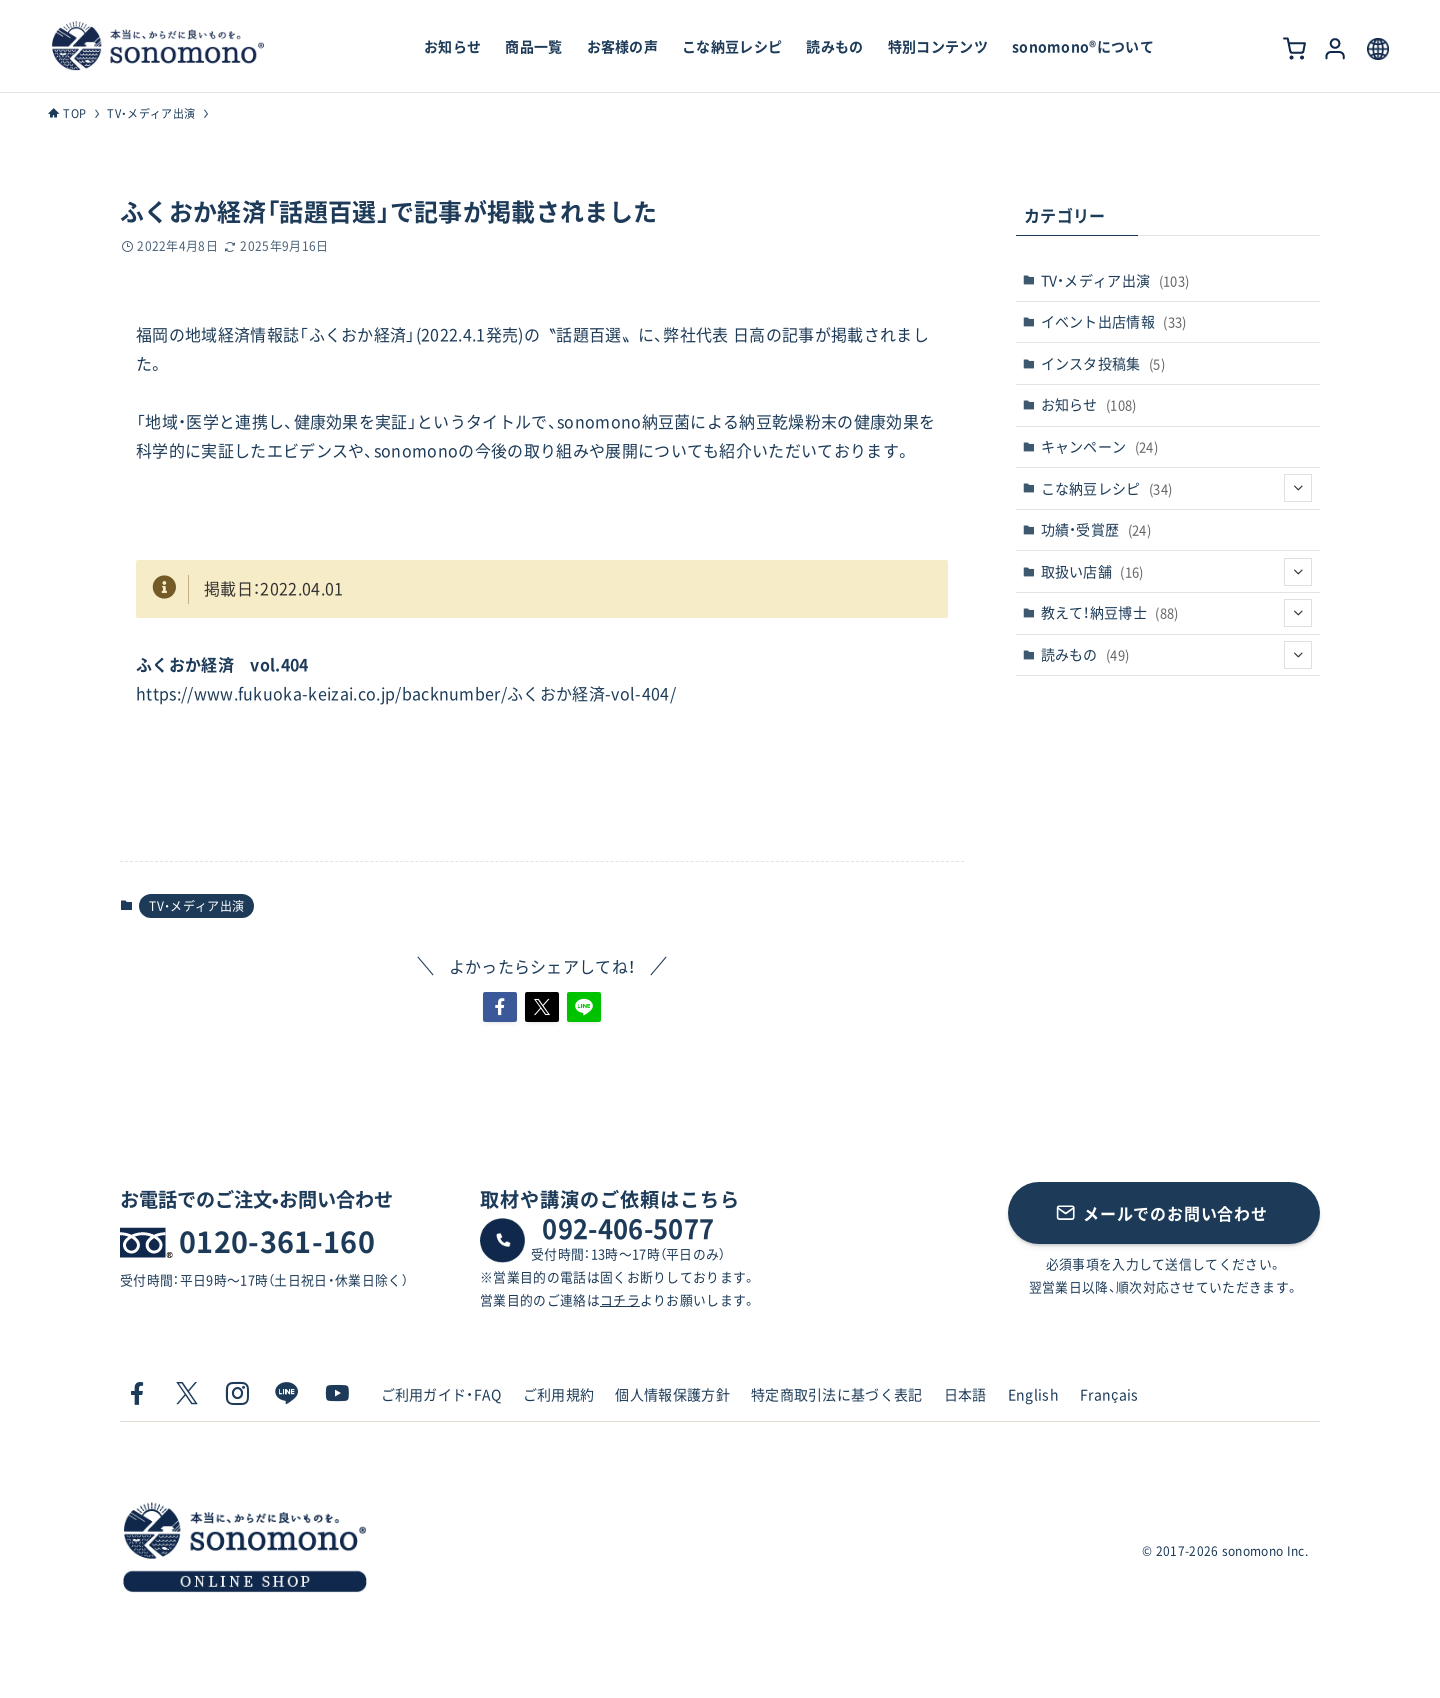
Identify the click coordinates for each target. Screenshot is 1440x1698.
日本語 (965, 1394)
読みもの (1177, 655)
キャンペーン (1100, 446)
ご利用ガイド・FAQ (441, 1394)
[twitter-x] (187, 1394)
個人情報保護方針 (672, 1394)
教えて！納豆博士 (1177, 613)
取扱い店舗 (1177, 572)
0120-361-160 (277, 1241)
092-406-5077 (628, 1228)
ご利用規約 (559, 1394)
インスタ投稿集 (1103, 363)
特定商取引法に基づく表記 (837, 1394)
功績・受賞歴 (1096, 529)
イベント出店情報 (1114, 321)
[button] (500, 1007)
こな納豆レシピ (1177, 488)
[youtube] (337, 1394)
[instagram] (237, 1394)
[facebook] (137, 1394)
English (1033, 1394)
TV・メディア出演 (196, 906)
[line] (287, 1394)
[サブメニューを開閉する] (1298, 488)
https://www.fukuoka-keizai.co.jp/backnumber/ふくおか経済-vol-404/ (406, 693)
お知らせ (1089, 404)
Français (1109, 1394)
